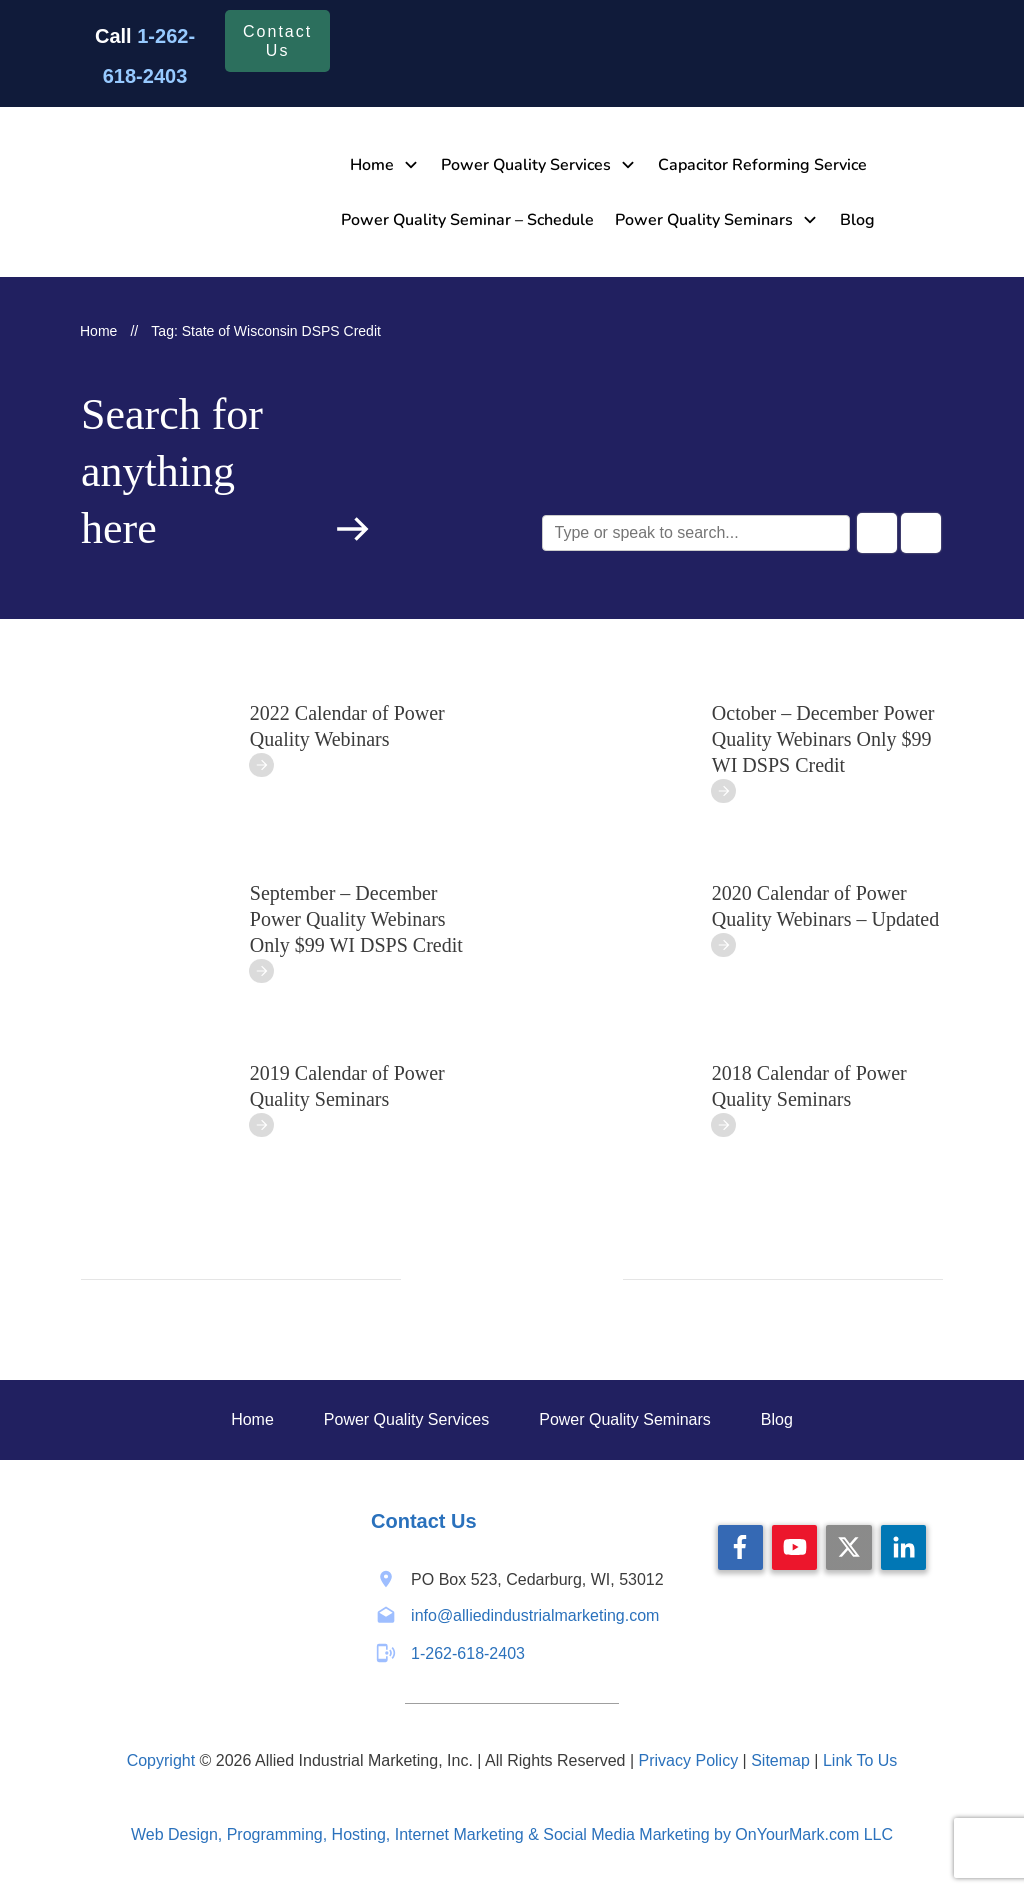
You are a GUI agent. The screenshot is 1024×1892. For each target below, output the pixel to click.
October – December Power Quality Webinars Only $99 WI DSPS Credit (823, 739)
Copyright (161, 1760)
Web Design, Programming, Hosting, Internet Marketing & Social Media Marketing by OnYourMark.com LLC (512, 1834)
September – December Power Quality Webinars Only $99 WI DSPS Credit (356, 919)
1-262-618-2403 (468, 1653)
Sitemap (780, 1760)
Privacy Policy (689, 1760)
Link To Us (860, 1760)
